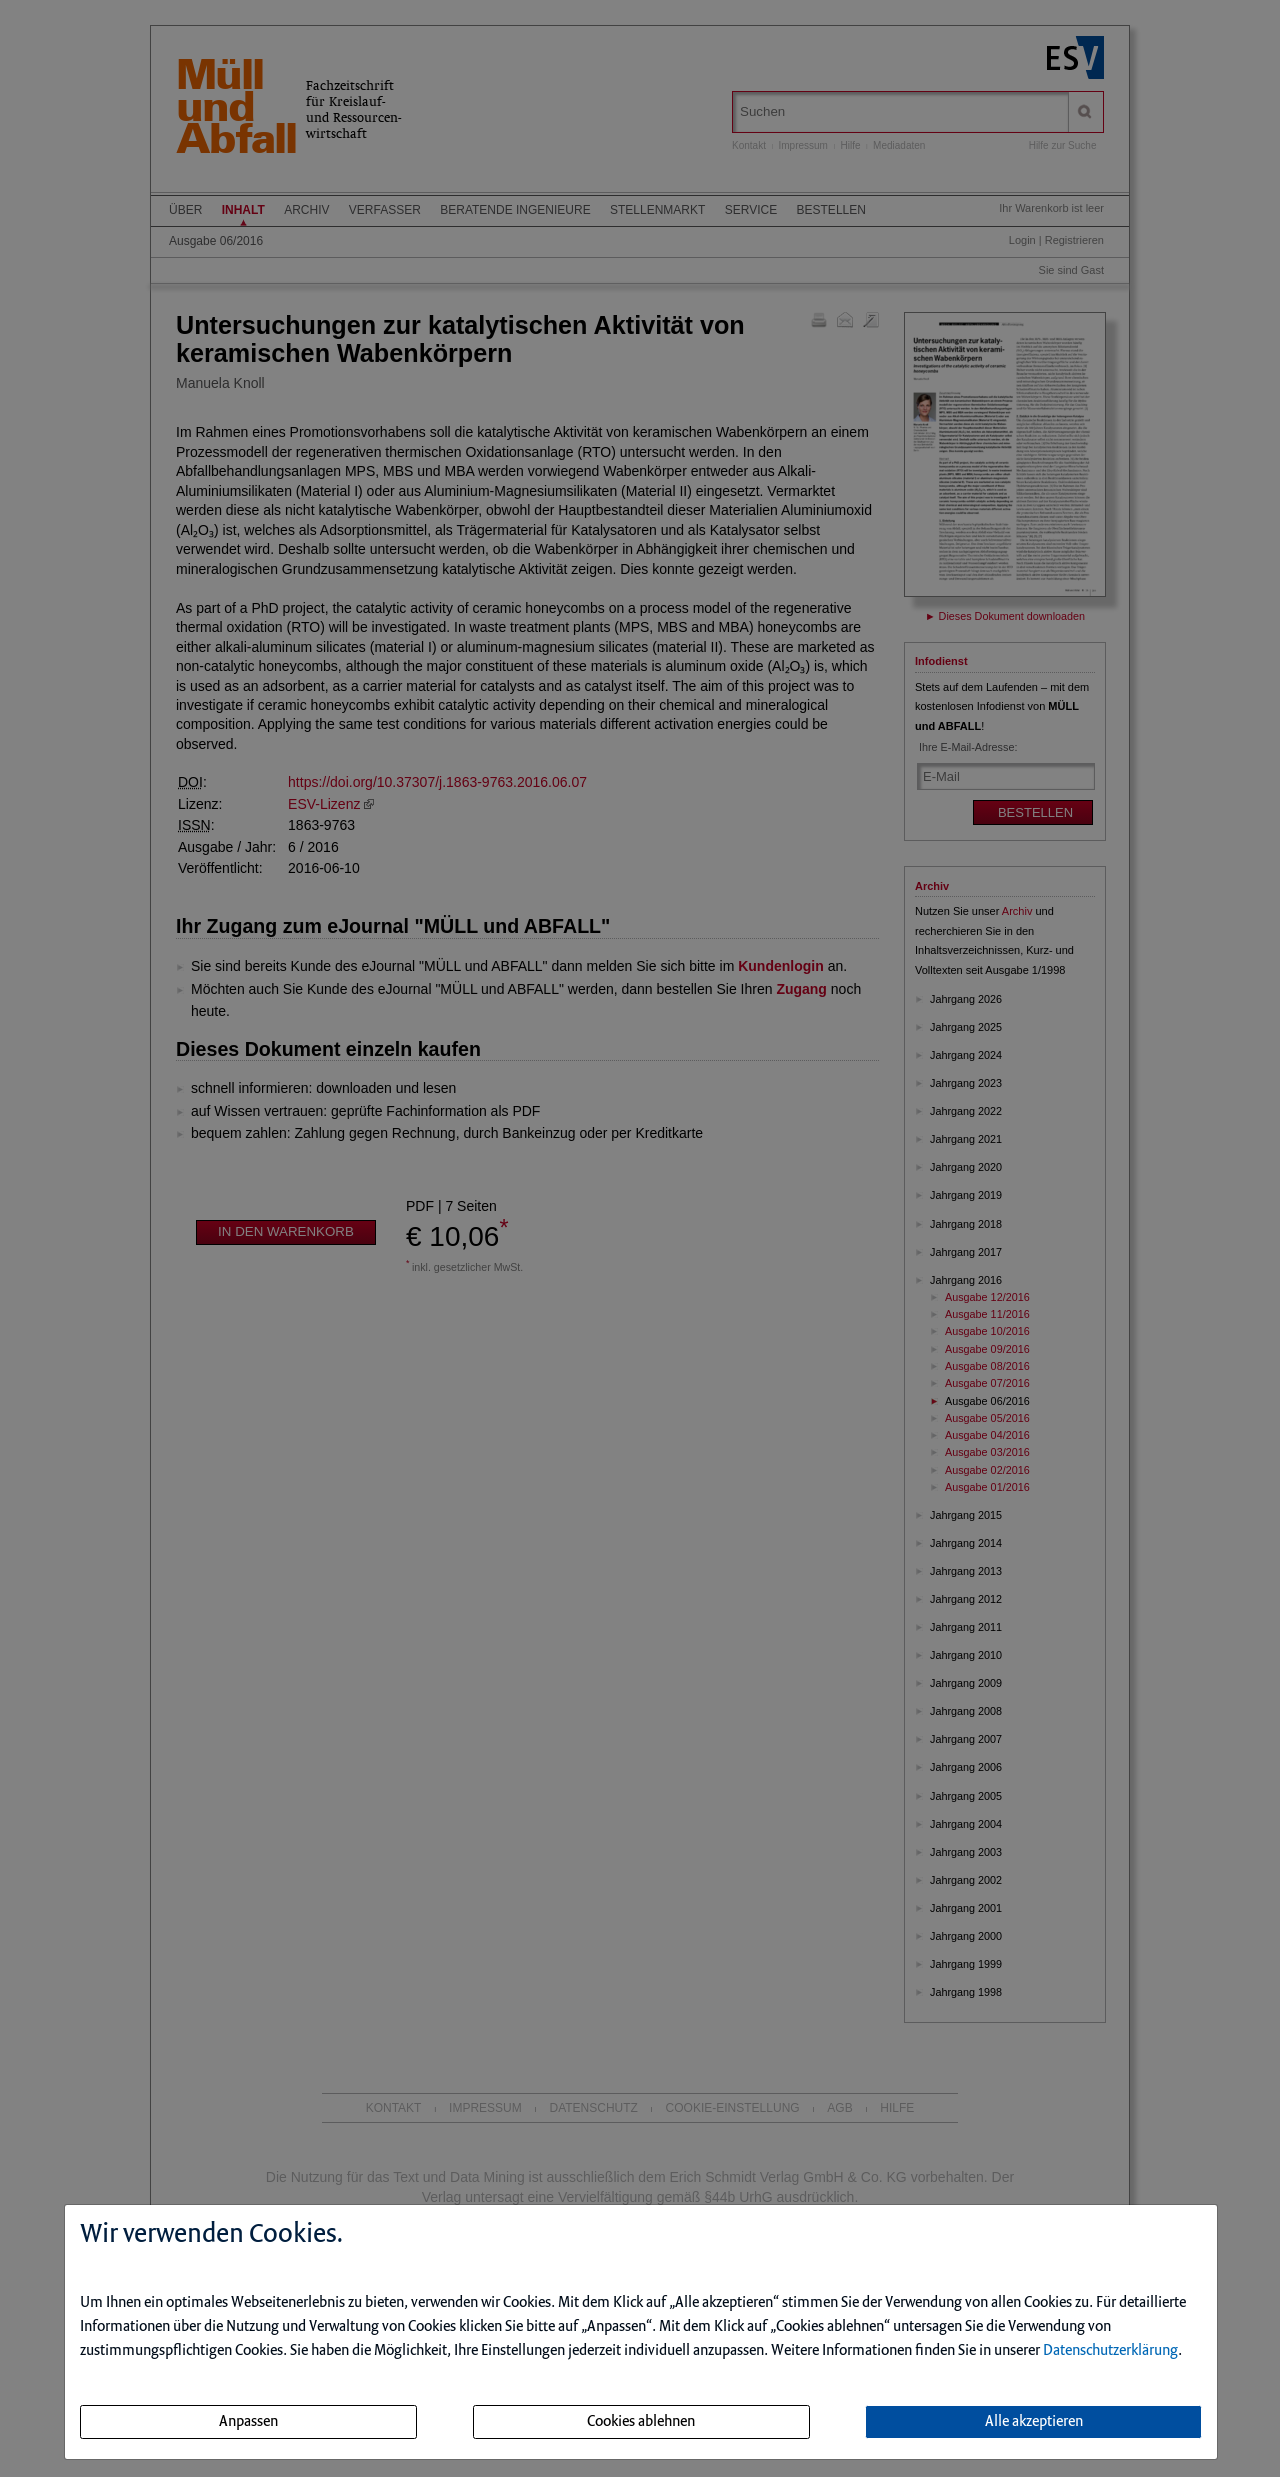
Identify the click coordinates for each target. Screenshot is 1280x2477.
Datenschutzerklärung (1110, 2351)
